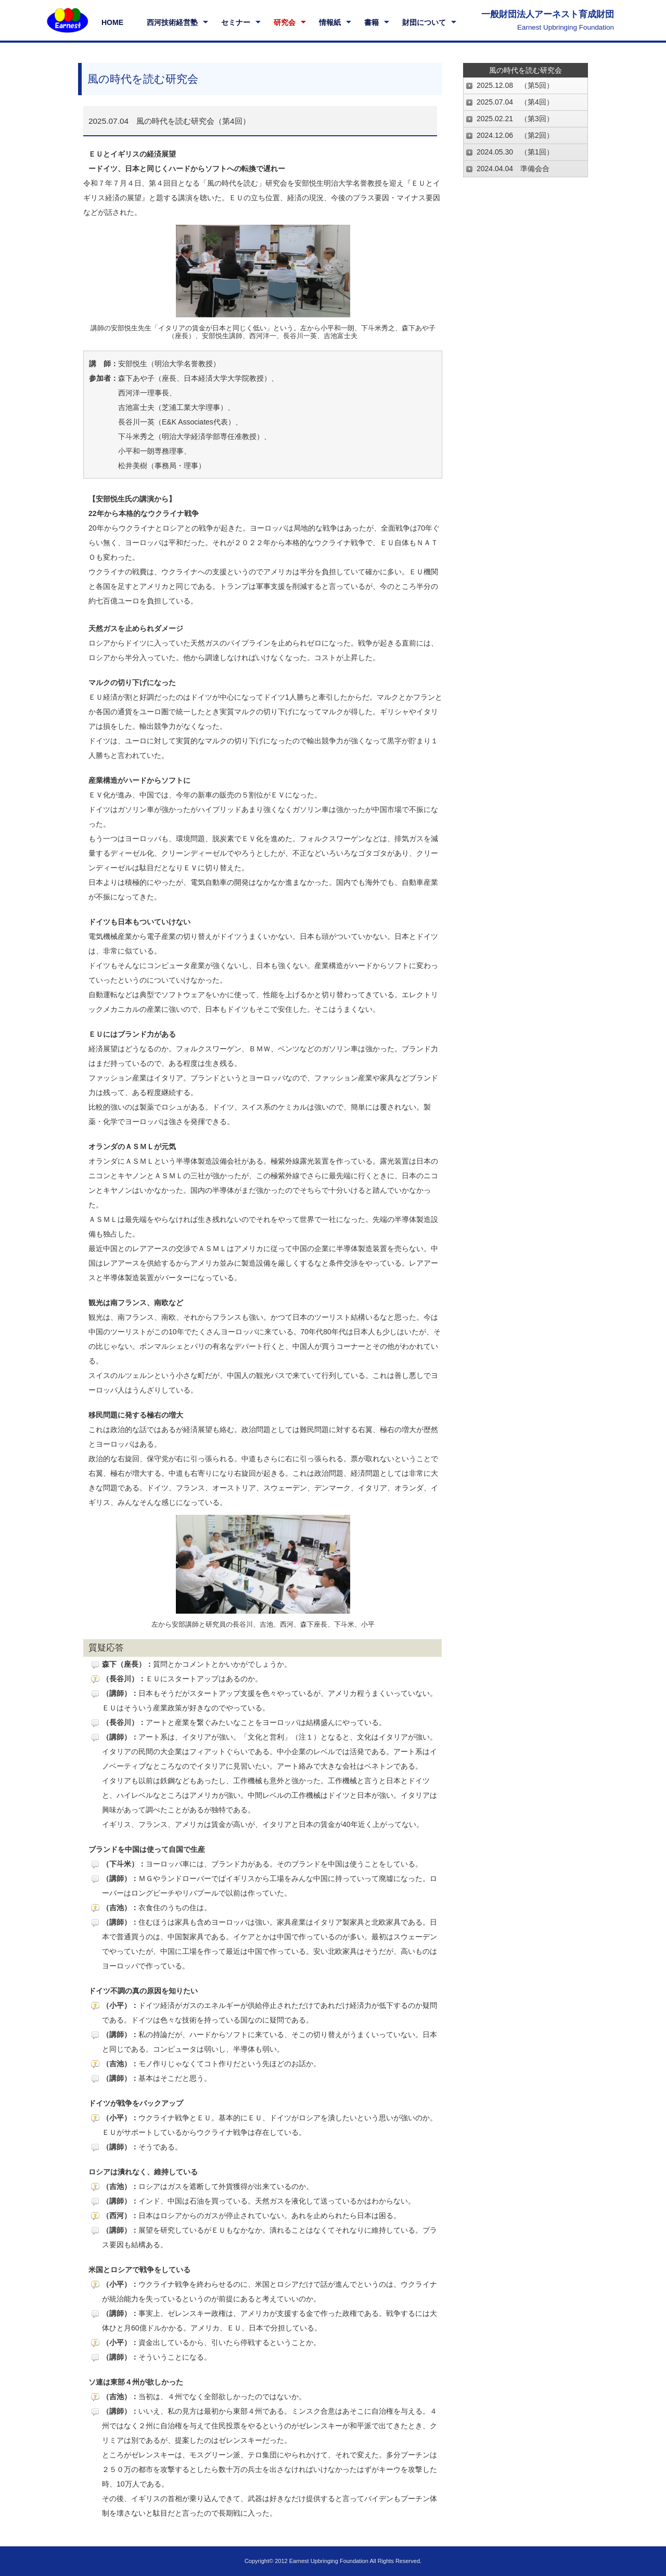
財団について (424, 22)
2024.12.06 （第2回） (515, 135)
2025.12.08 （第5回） (515, 85)
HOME (112, 22)
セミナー (235, 22)
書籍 (371, 22)
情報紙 (330, 22)
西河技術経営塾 (172, 22)
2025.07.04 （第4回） (515, 102)
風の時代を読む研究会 (525, 70)
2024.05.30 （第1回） (515, 152)
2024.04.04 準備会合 (513, 168)
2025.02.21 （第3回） (515, 118)
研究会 (285, 22)
